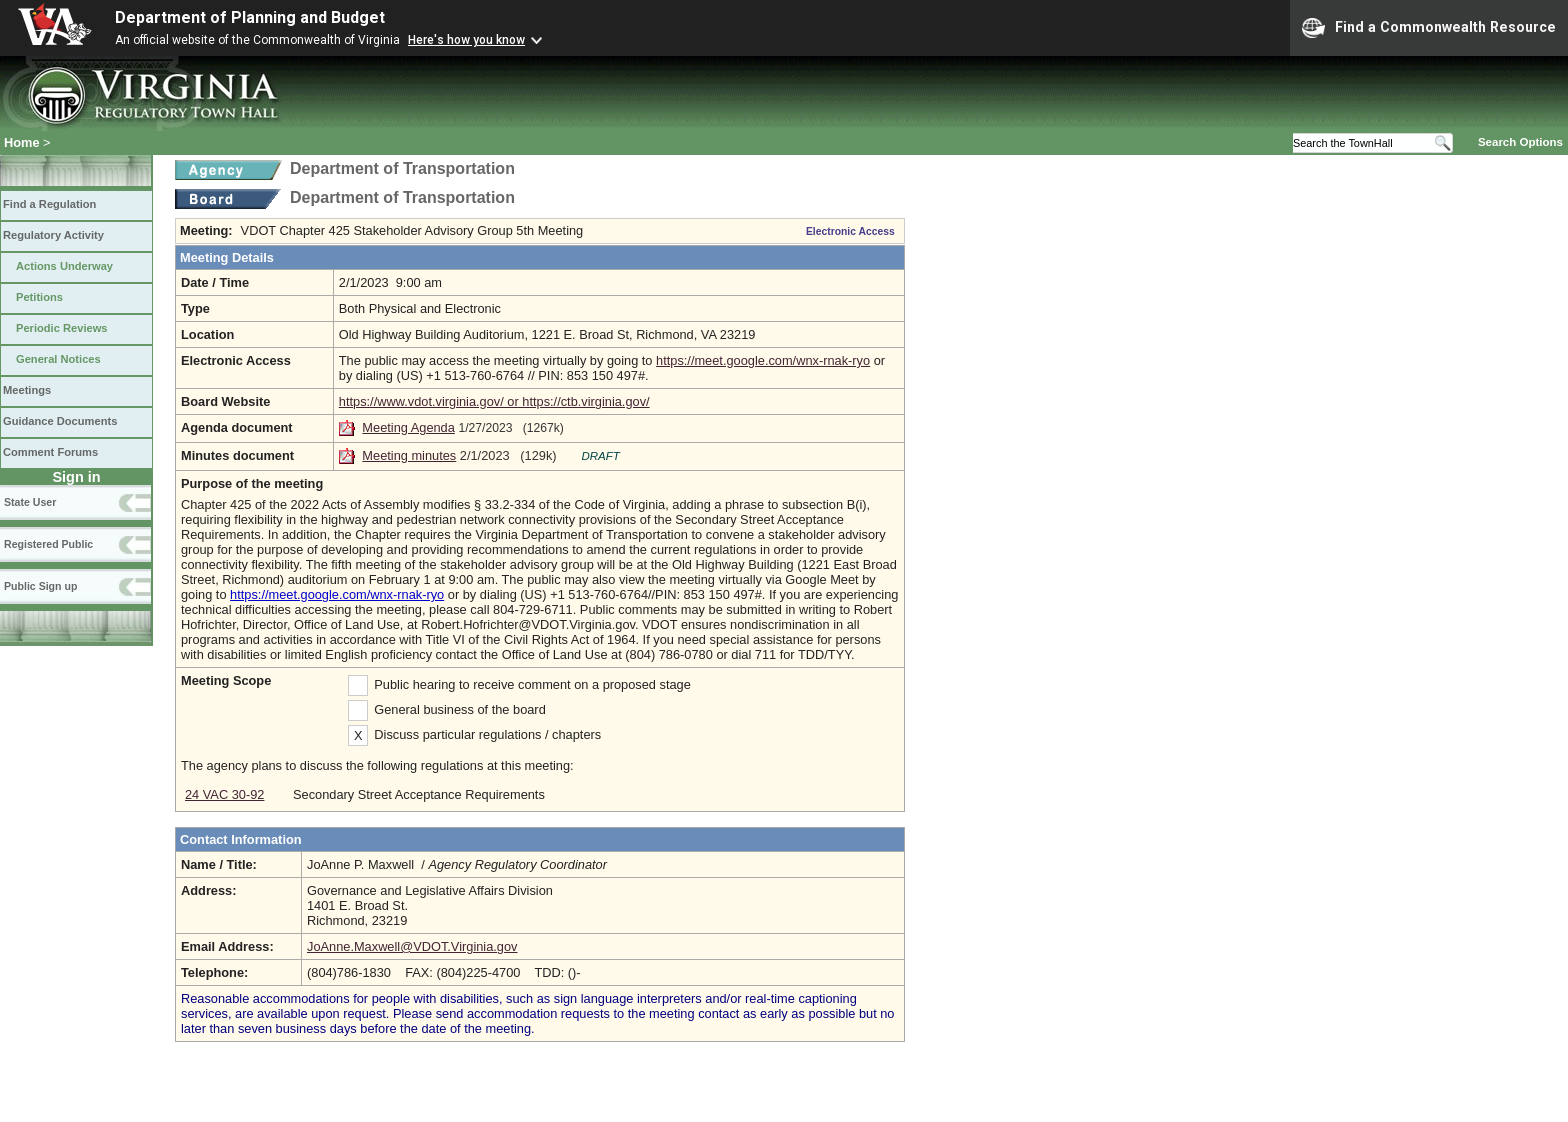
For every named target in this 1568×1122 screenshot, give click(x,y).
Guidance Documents (60, 421)
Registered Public (48, 544)
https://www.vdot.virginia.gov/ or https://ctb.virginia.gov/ (494, 401)
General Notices (58, 359)
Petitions (39, 297)
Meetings (27, 390)
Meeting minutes (409, 455)
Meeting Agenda (408, 427)
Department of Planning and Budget (250, 17)
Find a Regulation (49, 204)
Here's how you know (466, 40)
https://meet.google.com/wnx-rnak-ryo (763, 360)
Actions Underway (64, 266)
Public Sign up (40, 586)
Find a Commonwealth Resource (1429, 28)
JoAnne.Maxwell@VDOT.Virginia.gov (412, 946)
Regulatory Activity (53, 235)
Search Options (1520, 142)
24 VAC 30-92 (224, 794)
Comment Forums (50, 452)
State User (30, 502)
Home (22, 142)
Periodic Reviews (62, 328)
